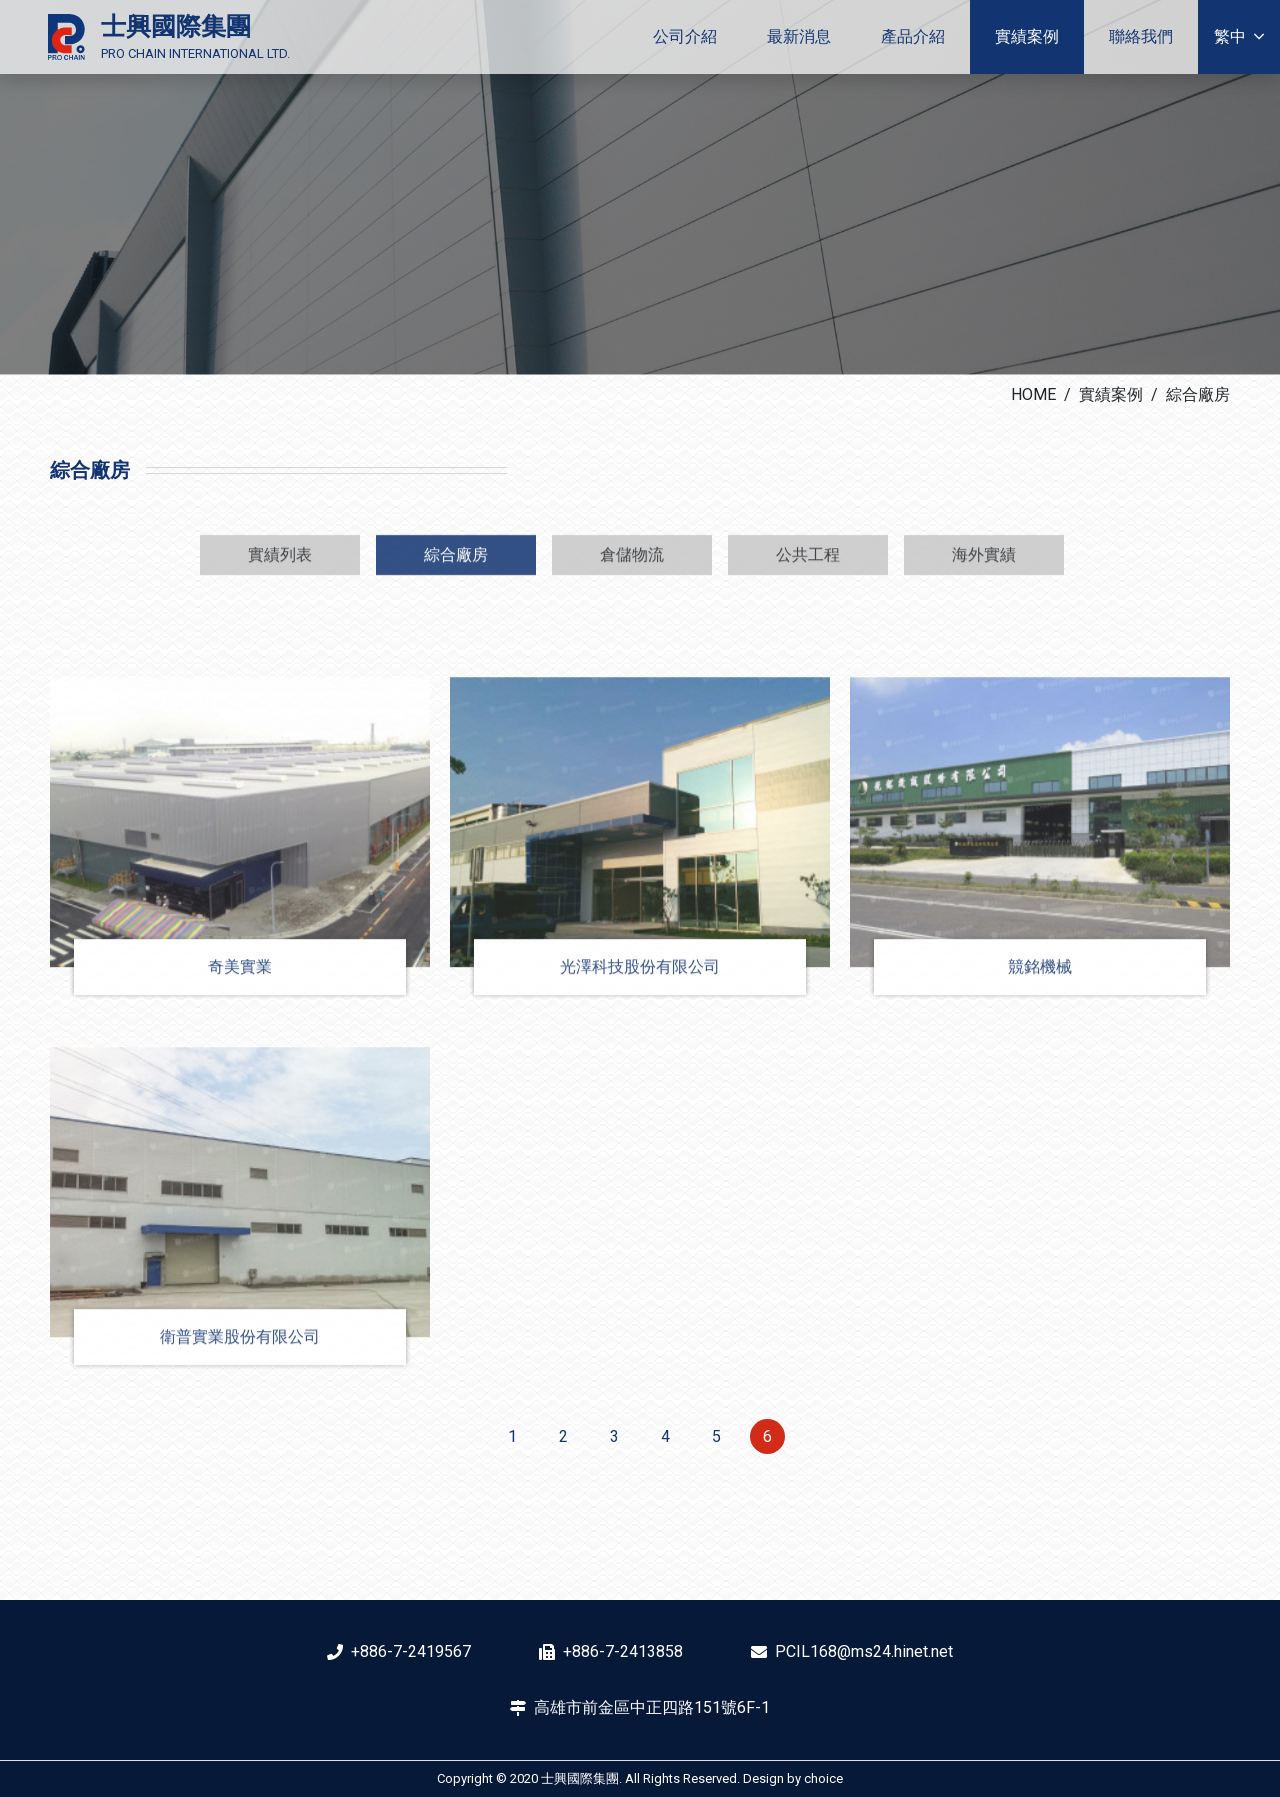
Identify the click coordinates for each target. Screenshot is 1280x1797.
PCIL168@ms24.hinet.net (864, 1651)
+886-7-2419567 (411, 1651)
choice (823, 1778)
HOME (1033, 394)
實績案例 (1111, 394)
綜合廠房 (1198, 394)
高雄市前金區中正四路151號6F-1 (652, 1707)
